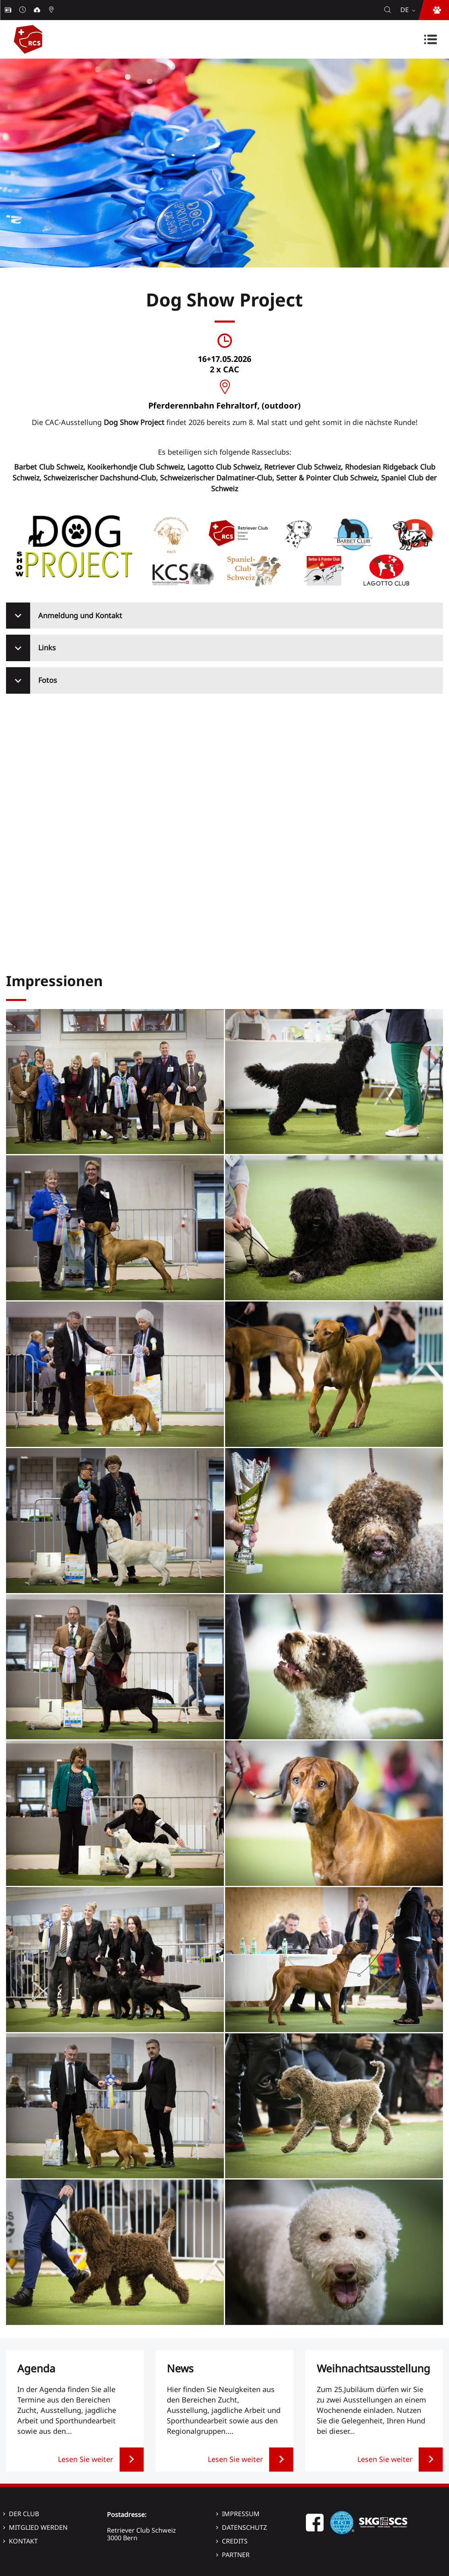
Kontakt (23, 2541)
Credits (235, 2541)
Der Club (24, 2513)
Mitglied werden (38, 2527)
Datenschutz (244, 2527)
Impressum (241, 2513)
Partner (236, 2554)
